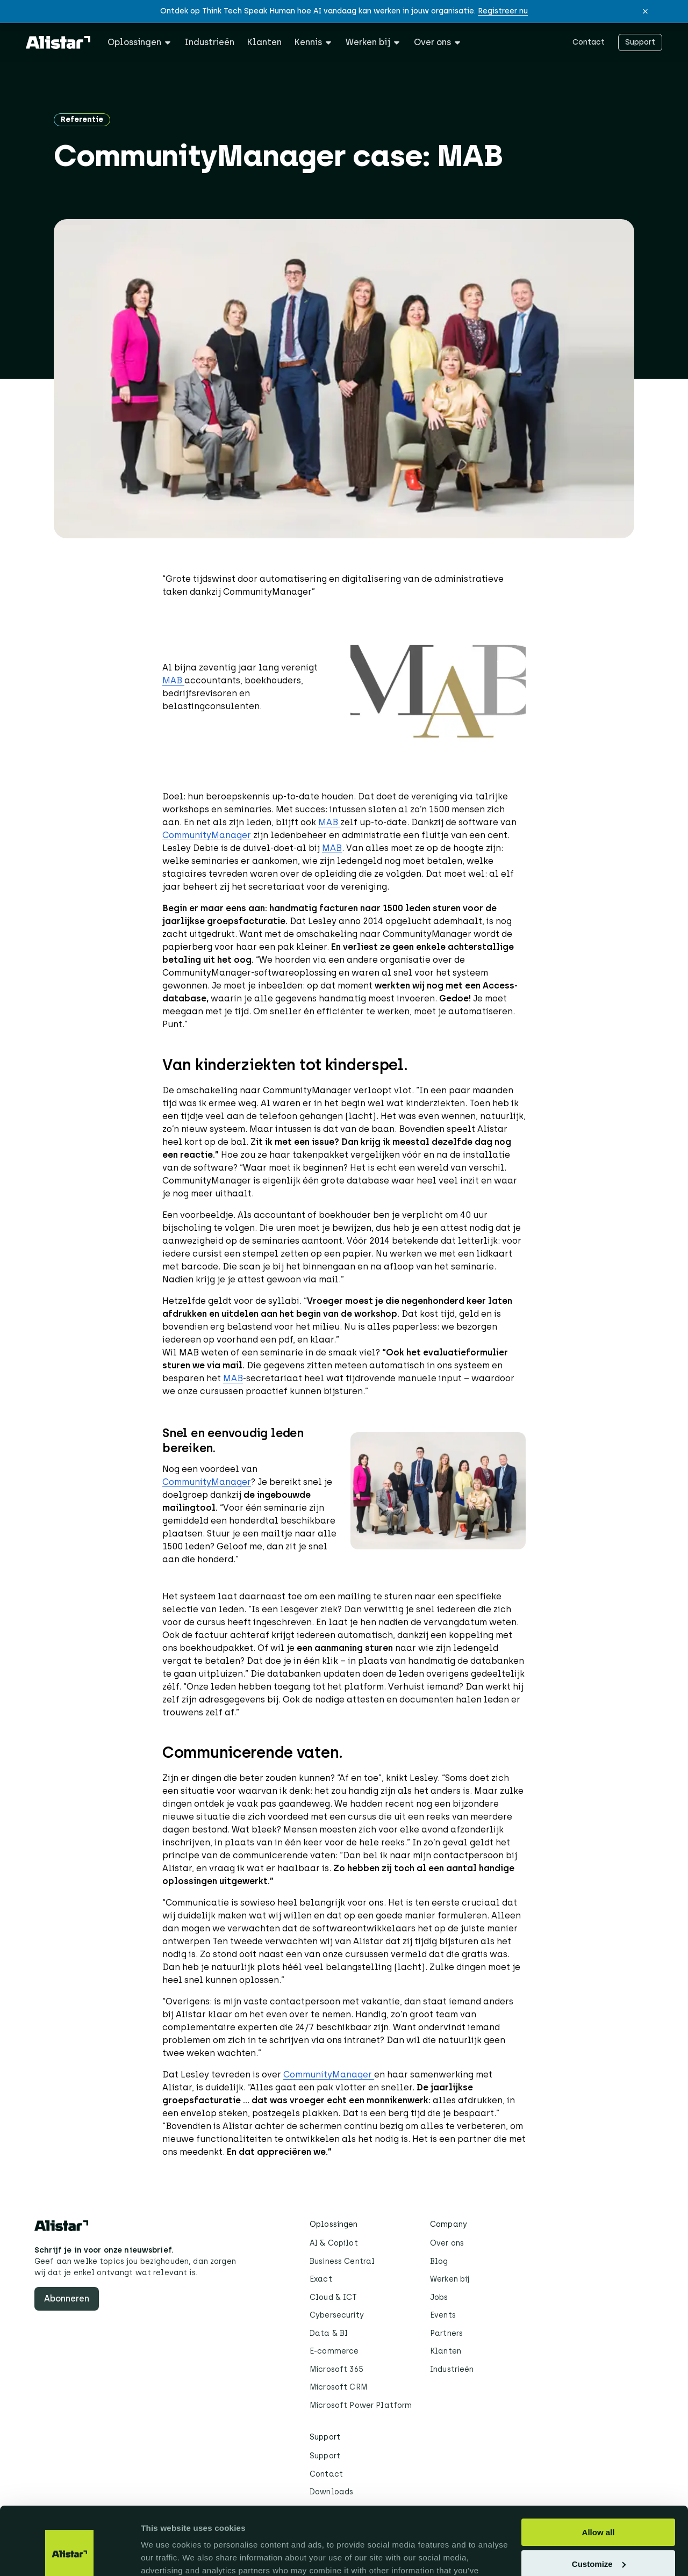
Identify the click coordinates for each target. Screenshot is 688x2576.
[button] (645, 11)
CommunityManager (207, 835)
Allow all (598, 2474)
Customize (599, 2505)
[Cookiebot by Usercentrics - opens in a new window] (70, 2555)
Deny (598, 2537)
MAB (173, 680)
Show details (166, 2554)
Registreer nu (503, 11)
